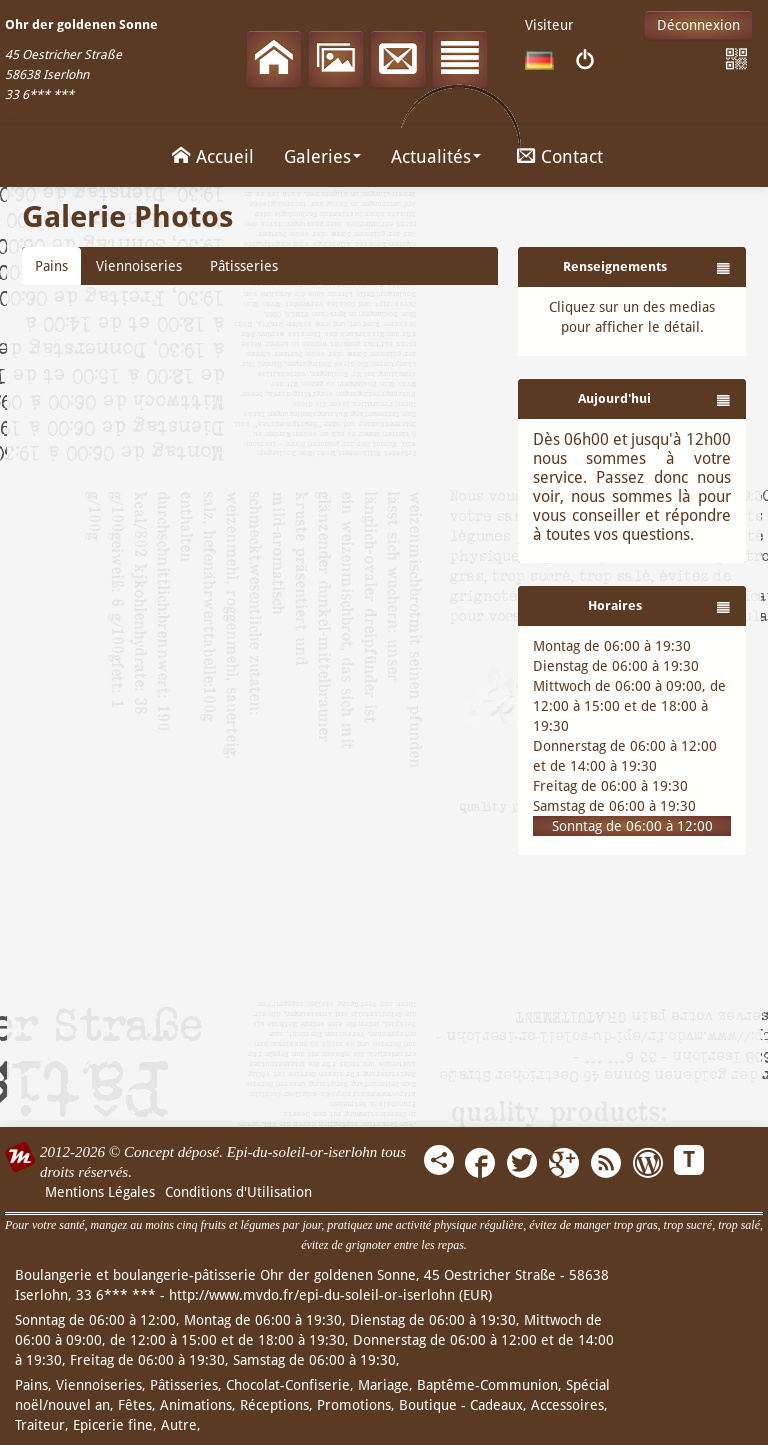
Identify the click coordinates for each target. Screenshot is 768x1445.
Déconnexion (698, 25)
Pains (51, 266)
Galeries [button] (322, 156)
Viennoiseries (139, 266)
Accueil (210, 155)
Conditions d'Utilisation (238, 1192)
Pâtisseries (244, 266)
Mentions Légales (100, 1192)
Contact (557, 155)
